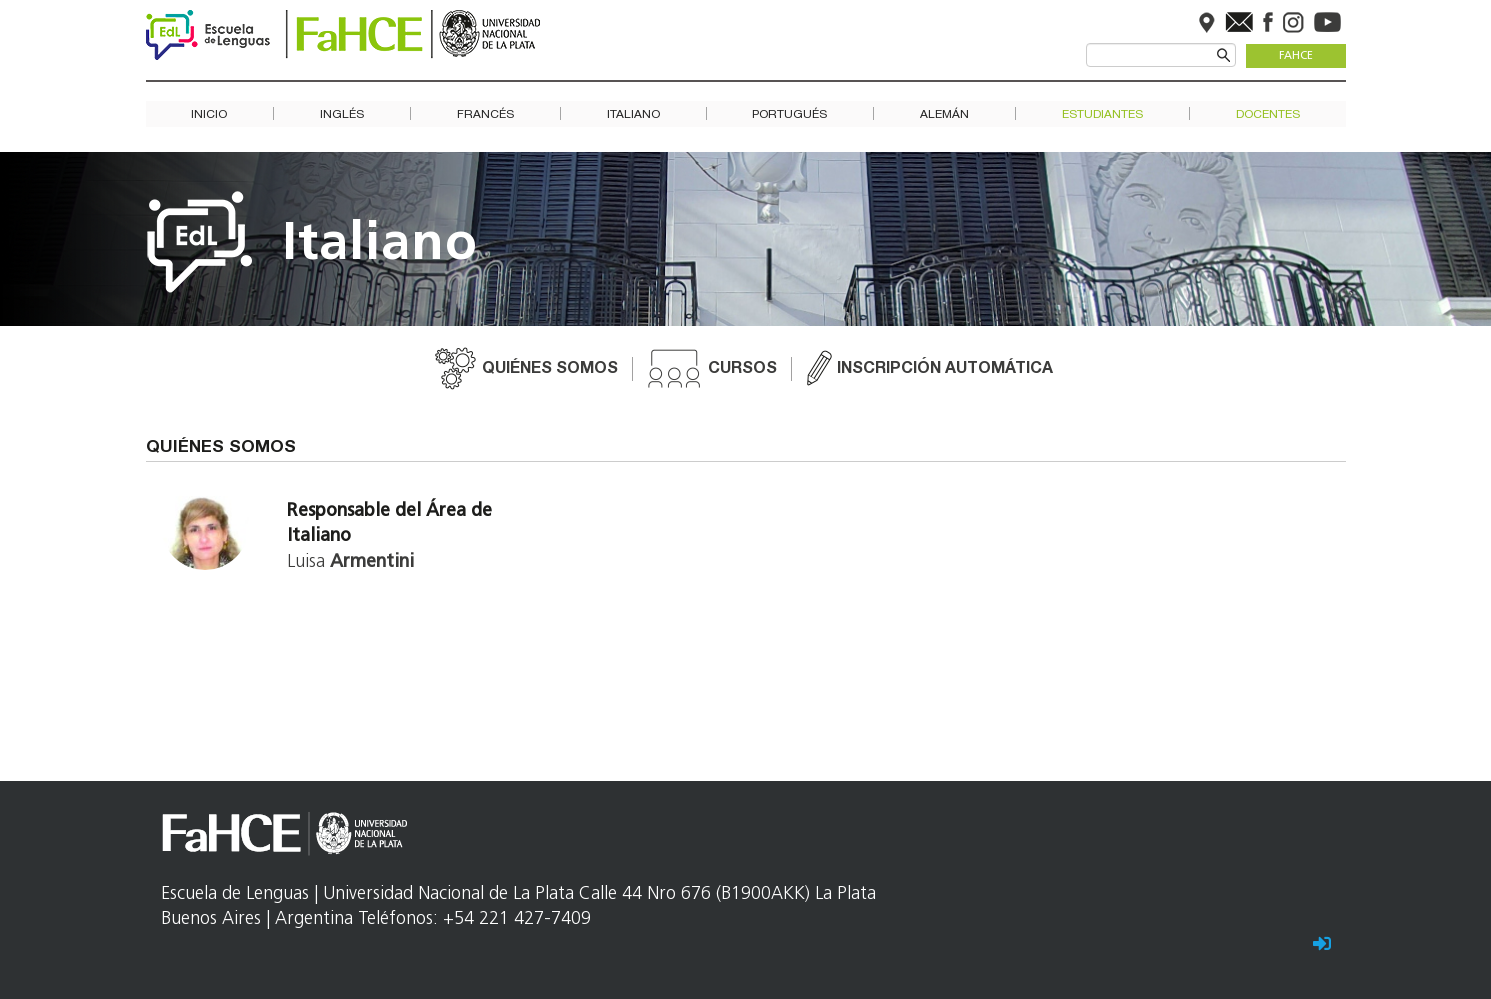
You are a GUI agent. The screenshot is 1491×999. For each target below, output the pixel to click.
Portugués (789, 114)
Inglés (342, 114)
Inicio (209, 114)
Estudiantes (1102, 114)
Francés (485, 114)
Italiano (633, 114)
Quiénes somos (550, 370)
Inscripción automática (945, 370)
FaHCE (1296, 56)
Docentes (1268, 114)
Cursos (742, 370)
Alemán (944, 114)
